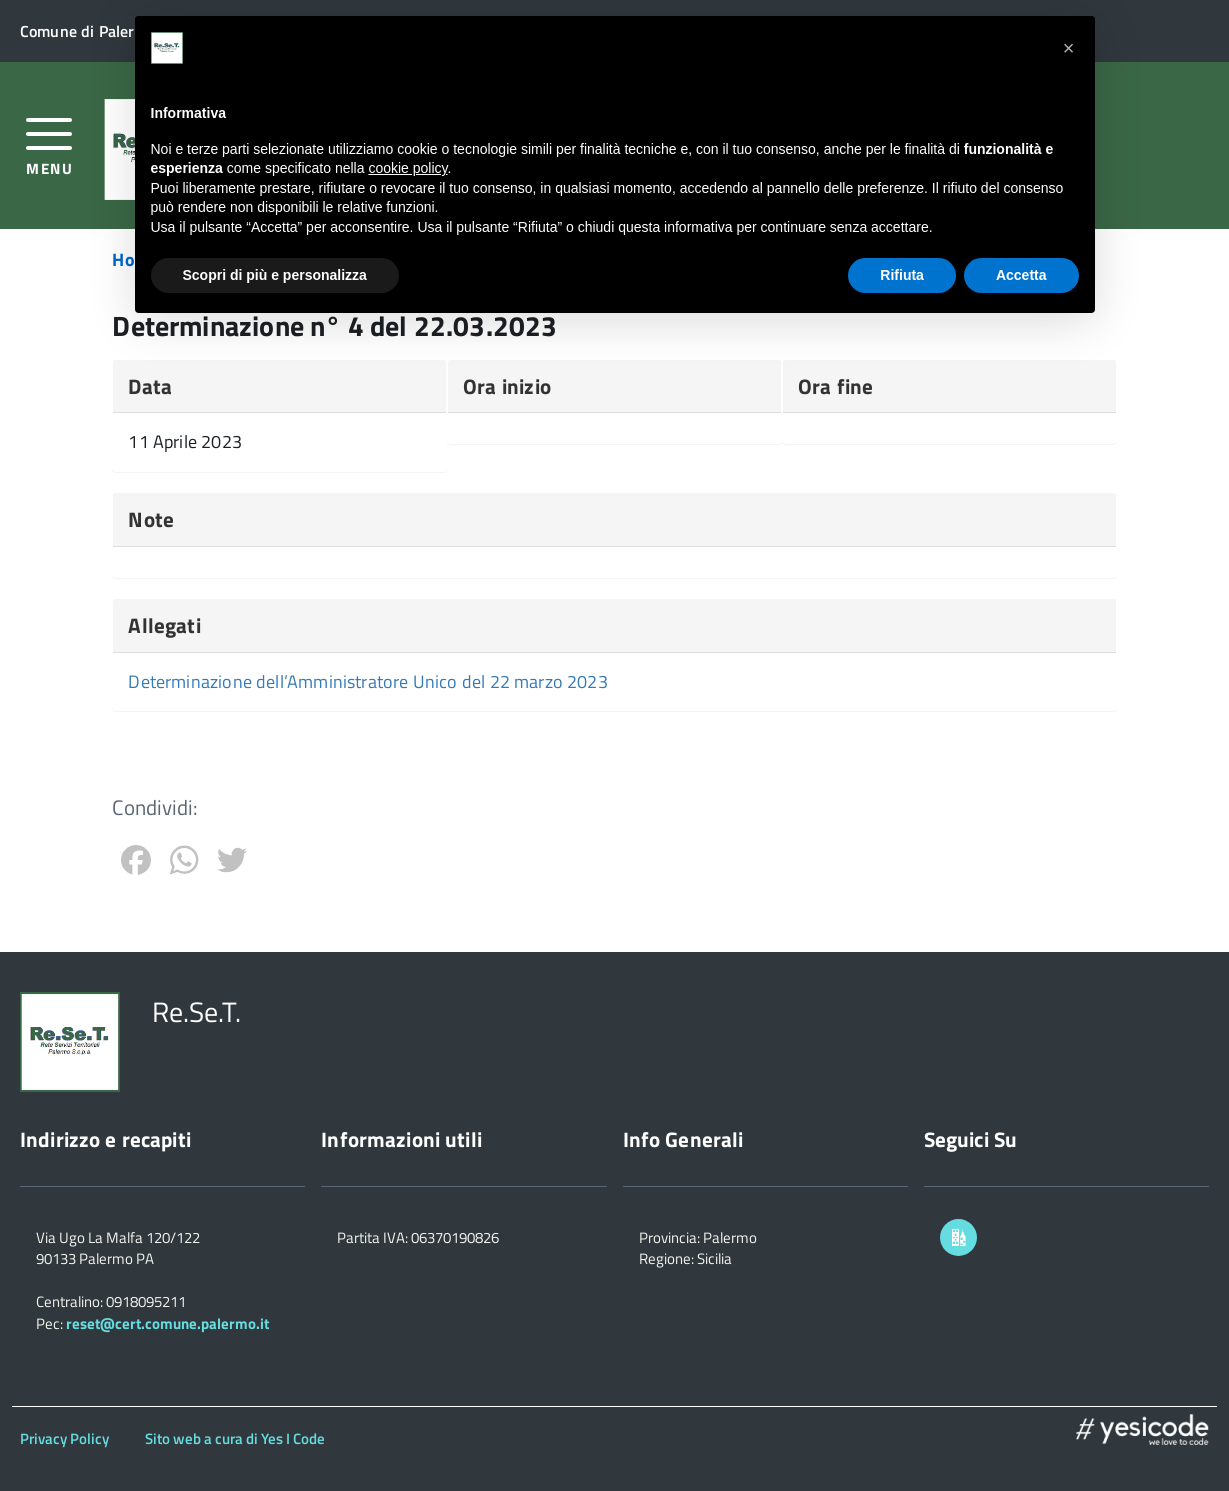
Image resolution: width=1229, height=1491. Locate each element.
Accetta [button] (1021, 275)
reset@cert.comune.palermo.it (167, 1323)
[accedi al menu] (49, 144)
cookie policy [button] (407, 168)
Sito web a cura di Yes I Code (235, 1438)
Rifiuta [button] (902, 275)
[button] (1069, 48)
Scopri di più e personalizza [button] (275, 275)
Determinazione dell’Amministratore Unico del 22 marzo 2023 (367, 681)
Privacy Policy (64, 1438)
